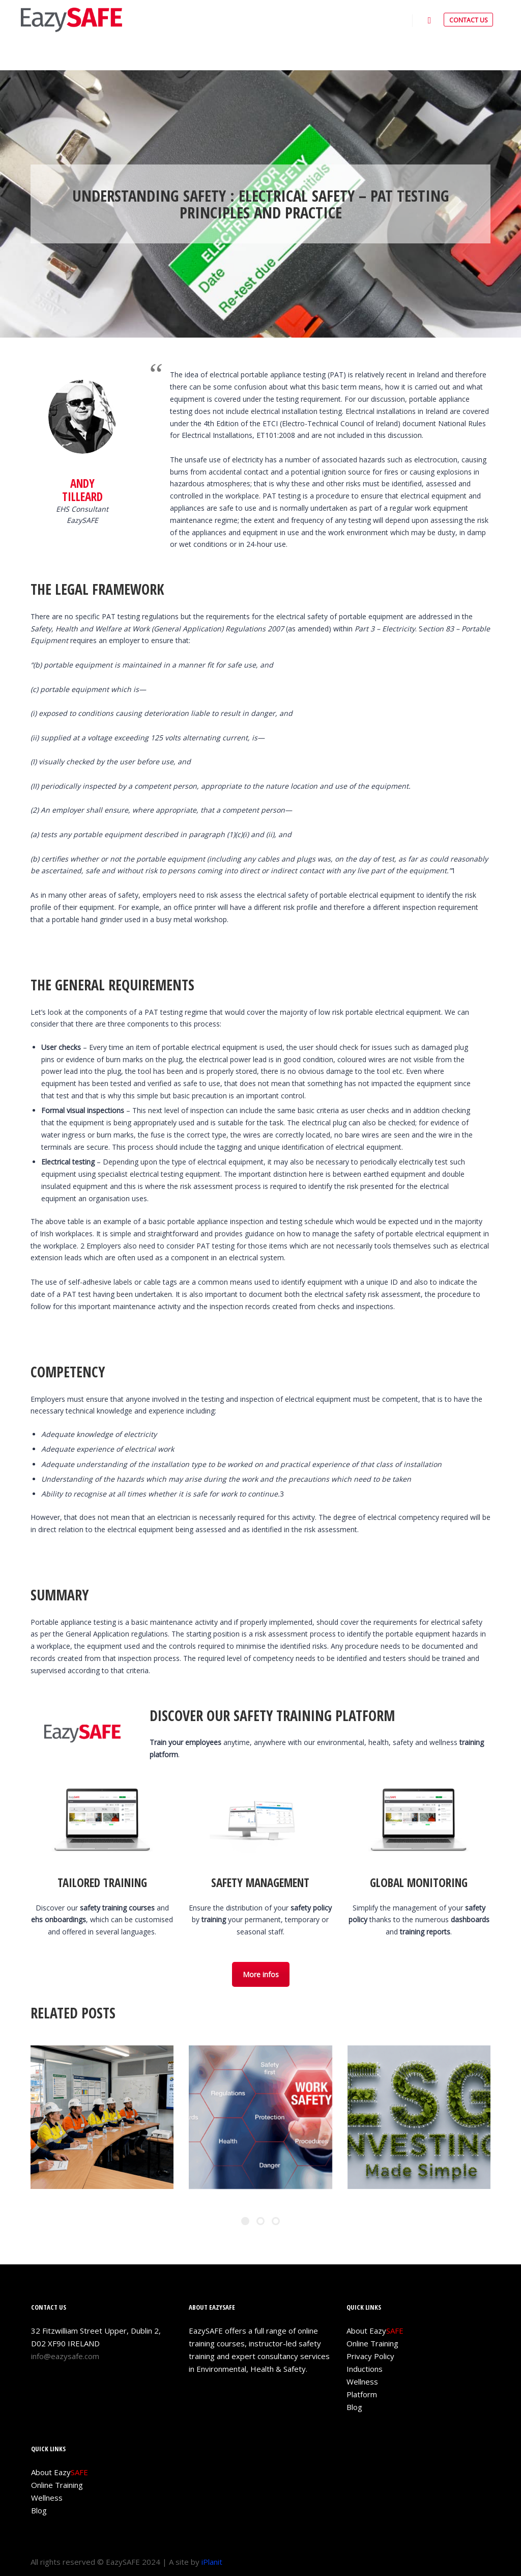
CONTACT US (468, 20)
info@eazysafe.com (65, 2356)
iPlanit (211, 2562)
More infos (261, 1974)
